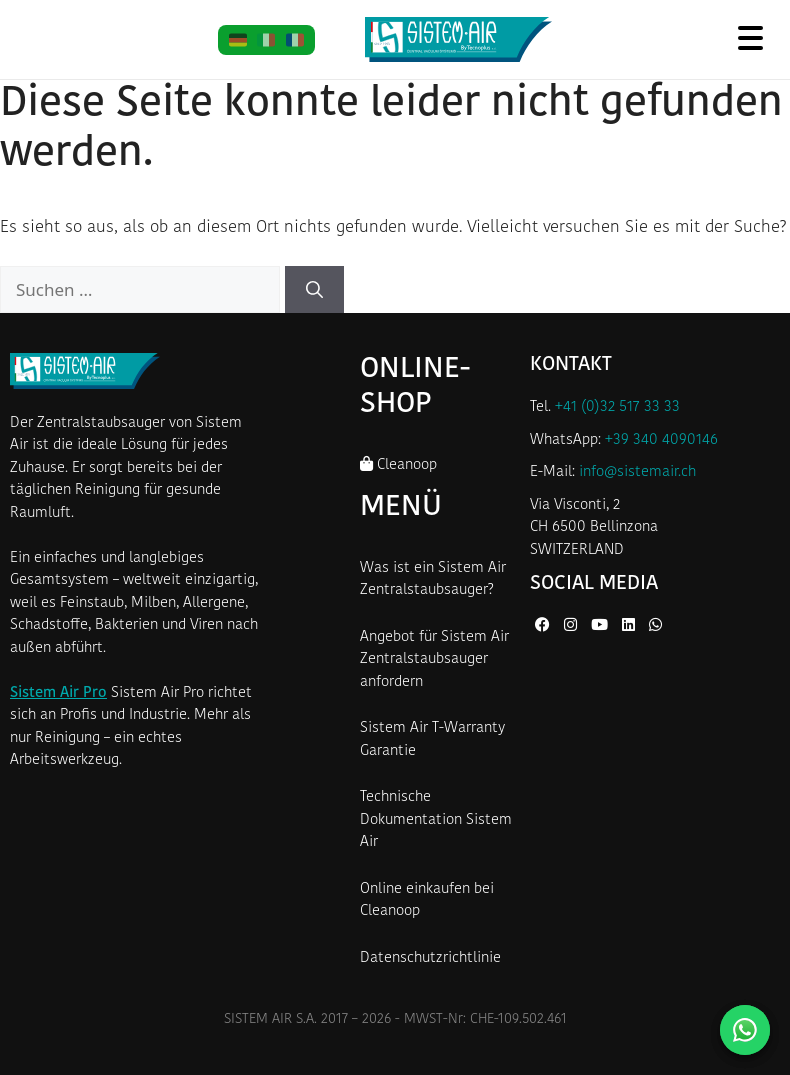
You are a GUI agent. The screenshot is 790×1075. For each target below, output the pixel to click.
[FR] (295, 40)
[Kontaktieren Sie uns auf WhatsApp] (745, 1030)
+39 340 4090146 (661, 440)
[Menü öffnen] (750, 37)
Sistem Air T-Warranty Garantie (432, 740)
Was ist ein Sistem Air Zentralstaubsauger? (433, 580)
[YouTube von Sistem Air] (601, 626)
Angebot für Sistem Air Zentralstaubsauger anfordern (434, 660)
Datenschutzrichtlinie (430, 958)
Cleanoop (398, 464)
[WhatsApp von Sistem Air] (655, 626)
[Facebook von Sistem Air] (544, 626)
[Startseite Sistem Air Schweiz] (458, 39)
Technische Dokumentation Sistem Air (436, 820)
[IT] (266, 40)
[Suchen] (314, 290)
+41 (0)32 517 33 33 (617, 407)
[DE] (238, 40)
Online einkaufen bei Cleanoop (427, 901)
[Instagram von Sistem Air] (572, 626)
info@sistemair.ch (637, 472)
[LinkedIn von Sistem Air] (630, 626)
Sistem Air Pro (58, 693)
